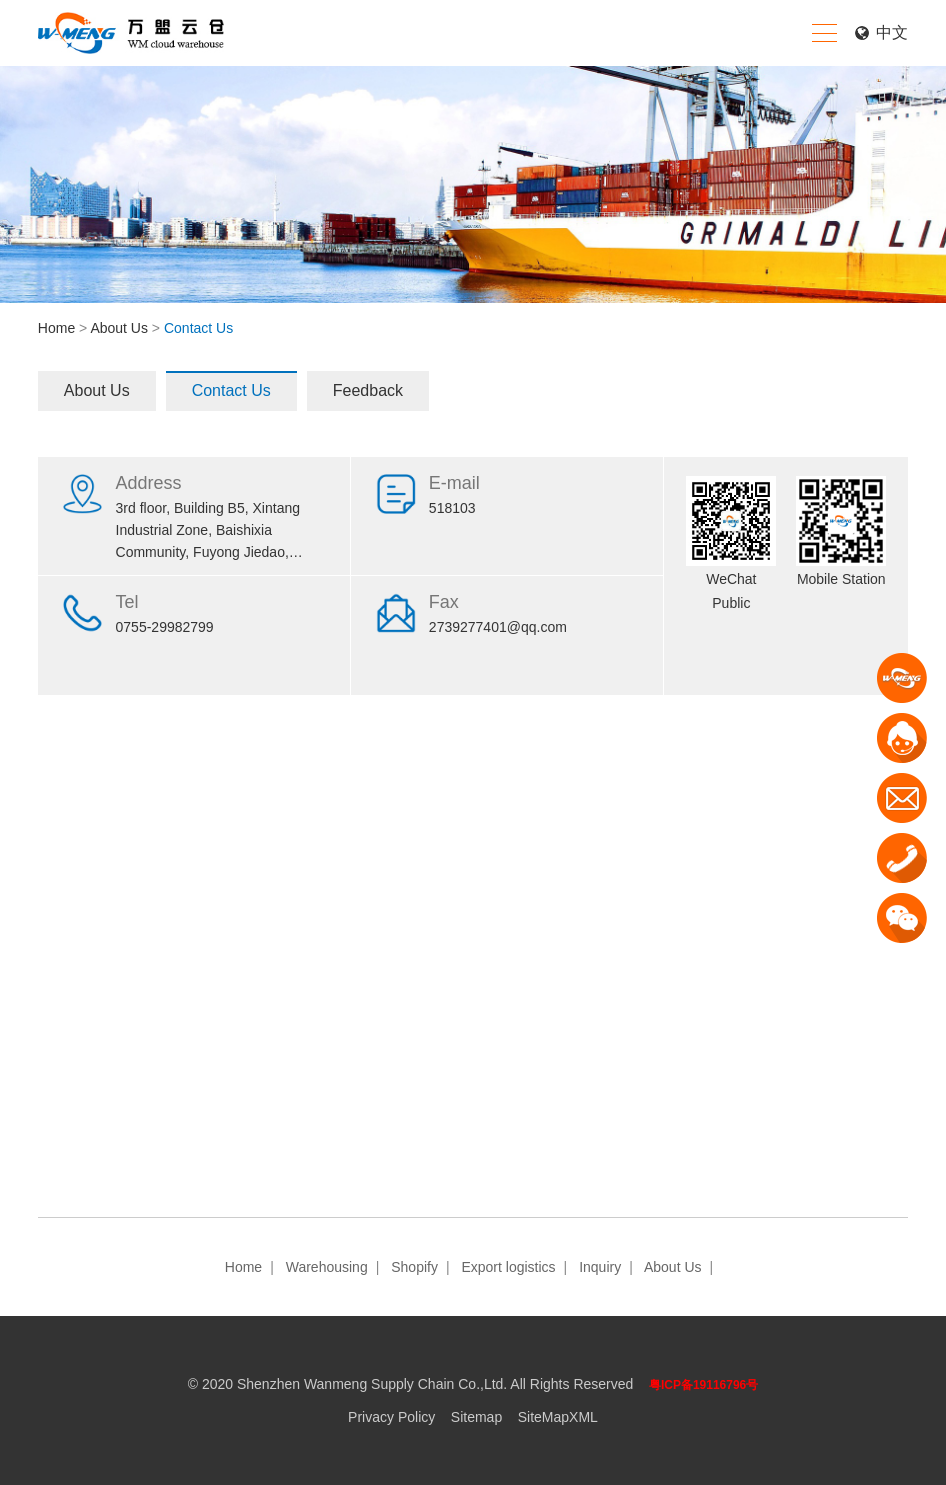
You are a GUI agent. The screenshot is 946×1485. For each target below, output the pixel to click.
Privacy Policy (391, 1417)
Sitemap (476, 1417)
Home (56, 328)
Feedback (368, 390)
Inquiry (600, 1267)
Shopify (414, 1267)
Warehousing (327, 1267)
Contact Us (231, 390)
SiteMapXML (558, 1417)
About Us (119, 328)
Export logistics (508, 1267)
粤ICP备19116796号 (703, 1385)
